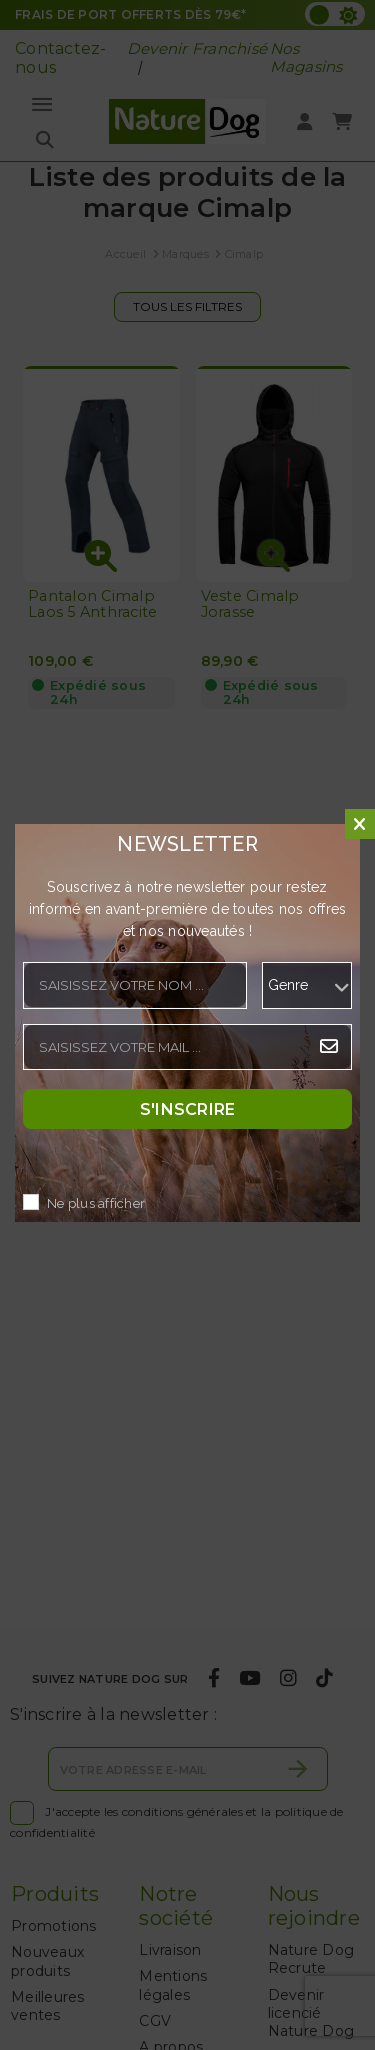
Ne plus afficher (96, 1203)
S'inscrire (188, 1108)
